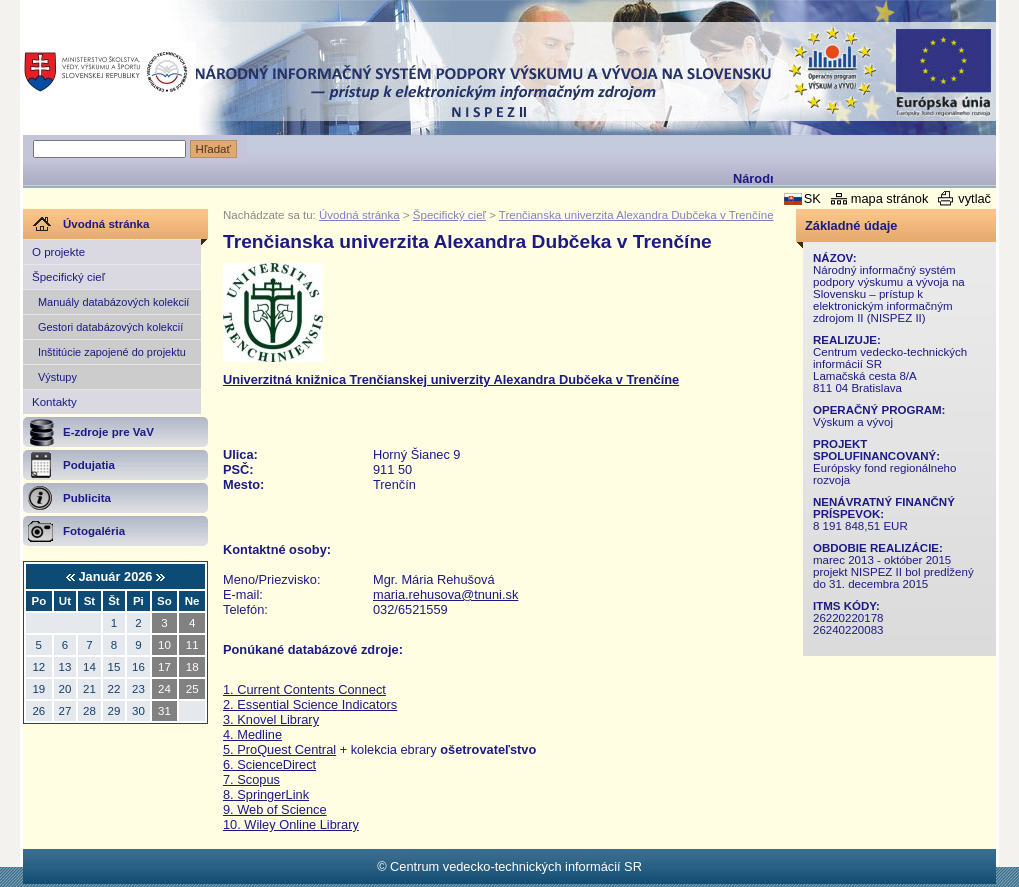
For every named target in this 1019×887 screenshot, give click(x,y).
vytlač (974, 198)
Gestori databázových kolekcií (110, 327)
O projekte (58, 252)
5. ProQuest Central (279, 749)
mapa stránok (890, 198)
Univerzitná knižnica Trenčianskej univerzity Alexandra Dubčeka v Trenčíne (451, 379)
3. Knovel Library (271, 719)
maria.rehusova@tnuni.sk (445, 594)
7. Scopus (251, 779)
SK (812, 198)
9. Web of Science (275, 809)
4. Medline (252, 734)
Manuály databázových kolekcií (113, 302)
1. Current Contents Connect (304, 689)
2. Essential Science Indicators (310, 704)
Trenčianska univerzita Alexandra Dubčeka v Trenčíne (636, 215)
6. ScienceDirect (269, 764)
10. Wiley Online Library (291, 824)
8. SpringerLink (266, 794)
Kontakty (54, 402)
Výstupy (57, 377)
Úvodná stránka (359, 215)
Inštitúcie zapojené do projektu (112, 352)
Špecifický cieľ (68, 277)
